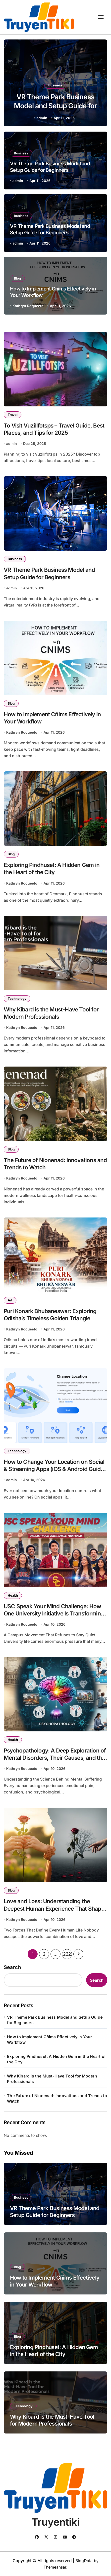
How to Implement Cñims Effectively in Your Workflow (49, 2039)
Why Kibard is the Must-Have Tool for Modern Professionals (52, 2079)
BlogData (84, 2560)
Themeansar (55, 2567)
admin (42, 118)
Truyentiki (56, 2522)
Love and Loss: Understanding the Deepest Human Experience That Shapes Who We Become (55, 1908)
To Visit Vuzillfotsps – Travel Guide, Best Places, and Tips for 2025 (54, 429)
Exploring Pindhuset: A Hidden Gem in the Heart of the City (52, 868)
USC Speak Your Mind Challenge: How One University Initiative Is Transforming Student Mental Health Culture (54, 1613)
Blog (17, 278)
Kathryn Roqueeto (28, 306)
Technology (17, 999)
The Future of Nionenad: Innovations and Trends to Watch (57, 2098)
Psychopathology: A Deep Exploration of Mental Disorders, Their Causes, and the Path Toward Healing (55, 1757)
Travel (12, 415)
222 (67, 1954)
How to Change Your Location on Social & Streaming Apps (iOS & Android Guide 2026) (54, 1468)
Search (12, 1967)
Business (55, 85)
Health (13, 1595)
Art (10, 1300)
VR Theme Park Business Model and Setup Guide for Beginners (55, 106)
